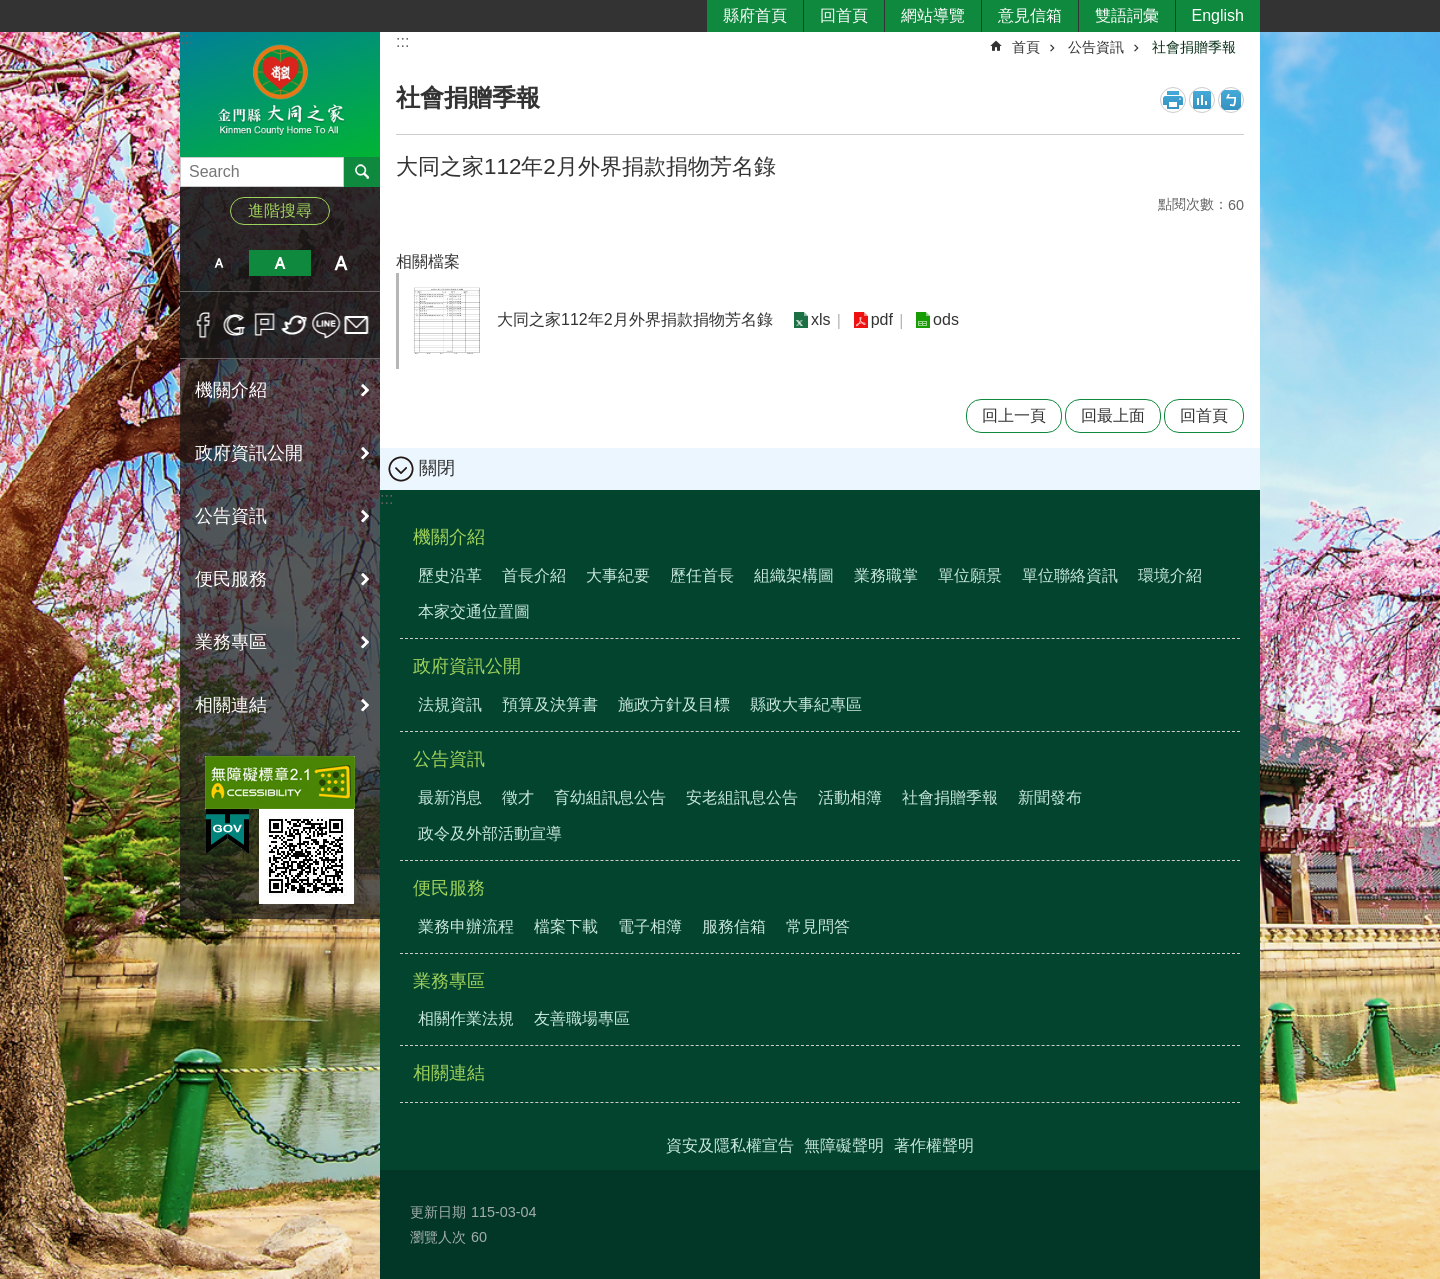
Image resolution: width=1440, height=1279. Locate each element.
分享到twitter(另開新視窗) (295, 325)
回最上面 (1113, 415)
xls (821, 320)
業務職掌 (886, 575)
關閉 (437, 468)
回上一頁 (1014, 415)
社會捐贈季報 (1194, 47)
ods (945, 320)
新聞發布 (1050, 797)
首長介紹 (534, 575)
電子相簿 (650, 926)
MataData (1202, 100)
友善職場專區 (582, 1018)
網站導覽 (933, 15)
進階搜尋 (280, 210)
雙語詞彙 (1127, 15)
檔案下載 (566, 926)
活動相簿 (850, 797)
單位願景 (970, 575)
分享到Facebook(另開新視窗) (203, 325)
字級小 (218, 263)
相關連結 (231, 705)
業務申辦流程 (466, 926)
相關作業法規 (466, 1018)
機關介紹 (231, 390)
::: (186, 38)
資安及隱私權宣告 (730, 1145)
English (1218, 15)
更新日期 (438, 1212)
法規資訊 (450, 704)
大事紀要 (618, 575)
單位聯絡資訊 (1070, 575)
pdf (881, 320)
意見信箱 (1030, 15)
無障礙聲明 (844, 1145)
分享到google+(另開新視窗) (234, 325)
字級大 (341, 263)
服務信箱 (734, 926)
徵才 (518, 797)
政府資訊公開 (249, 453)
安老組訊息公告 (742, 797)
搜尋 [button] (362, 172)
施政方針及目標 (674, 704)
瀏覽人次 (438, 1237)
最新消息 (450, 797)
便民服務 (231, 579)
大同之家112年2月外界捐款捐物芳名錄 (635, 319)
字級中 (279, 263)
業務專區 (231, 642)
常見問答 (818, 926)
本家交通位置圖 (474, 611)
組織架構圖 (794, 575)
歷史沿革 (450, 575)
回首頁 (844, 15)
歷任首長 (702, 575)
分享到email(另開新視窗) (356, 325)
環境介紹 (1170, 575)
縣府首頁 (755, 15)
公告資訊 (231, 516)
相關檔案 (428, 261)
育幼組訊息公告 (610, 797)
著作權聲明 (934, 1145)
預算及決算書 (550, 704)
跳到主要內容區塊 (10, 10)
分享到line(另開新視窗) (326, 325)
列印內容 (1173, 100)
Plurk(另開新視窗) (264, 325)
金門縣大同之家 (280, 93)
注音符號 (1231, 100)
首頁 (1026, 47)
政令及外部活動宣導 (490, 833)
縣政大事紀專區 (806, 704)
